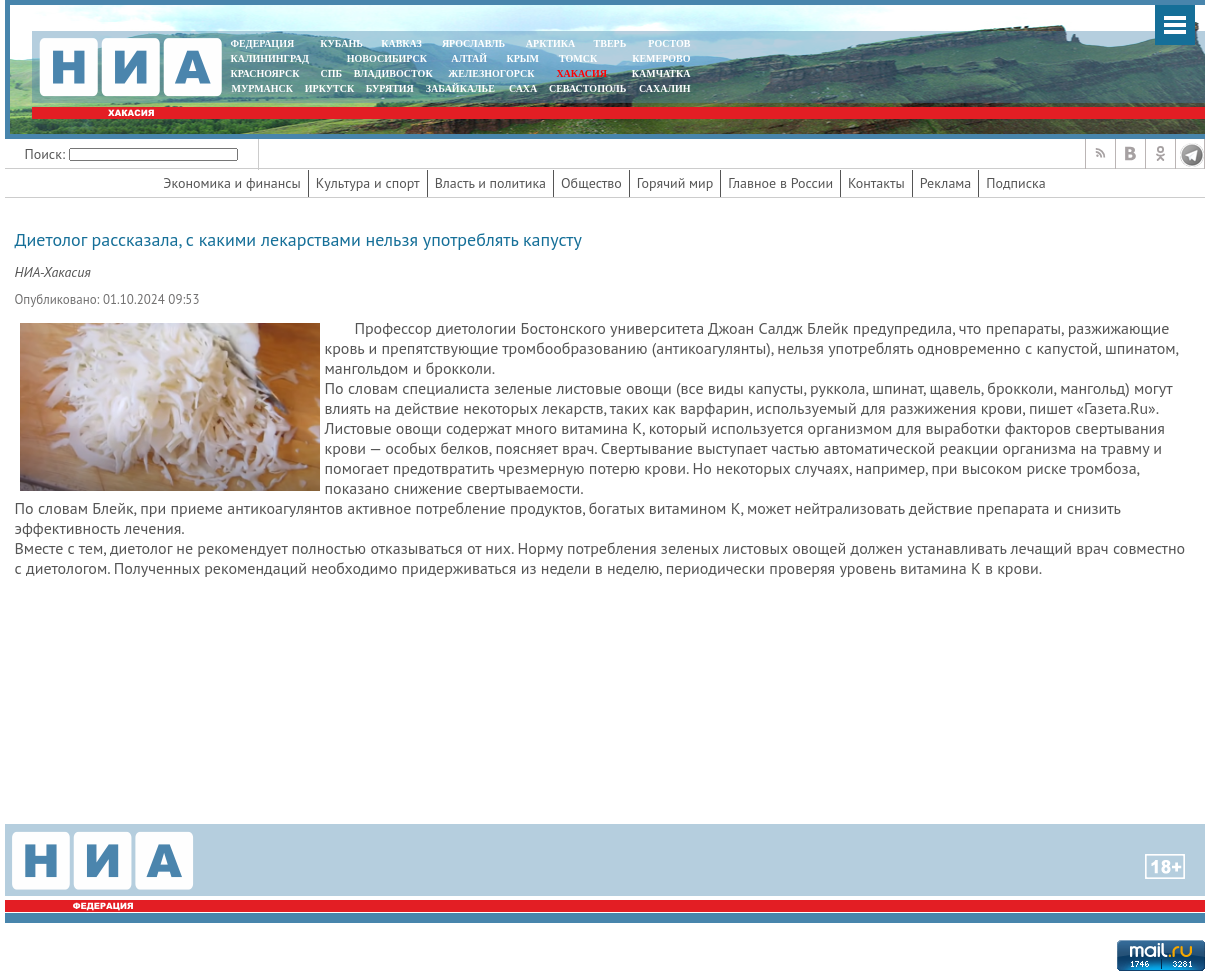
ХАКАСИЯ (580, 73)
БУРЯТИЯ (390, 88)
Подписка (1015, 183)
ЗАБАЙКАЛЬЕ (462, 88)
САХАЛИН (664, 88)
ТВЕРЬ (610, 43)
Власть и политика (490, 183)
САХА (523, 88)
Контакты (876, 183)
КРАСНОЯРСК (265, 73)
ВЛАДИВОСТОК (393, 73)
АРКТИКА (551, 43)
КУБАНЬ (341, 43)
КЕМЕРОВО (661, 58)
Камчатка (659, 73)
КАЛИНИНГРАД (270, 58)
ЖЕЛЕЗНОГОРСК (491, 73)
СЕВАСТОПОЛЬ (587, 88)
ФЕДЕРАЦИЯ (263, 43)
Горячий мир (675, 183)
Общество (591, 183)
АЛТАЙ (469, 58)
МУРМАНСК (262, 88)
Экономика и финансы (231, 183)
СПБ (331, 73)
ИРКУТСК (329, 88)
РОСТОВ (669, 43)
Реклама (946, 183)
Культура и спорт (368, 183)
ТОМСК (580, 58)
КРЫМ (522, 58)
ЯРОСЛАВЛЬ (473, 43)
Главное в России (780, 183)
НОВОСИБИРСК (387, 58)
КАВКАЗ (401, 43)
